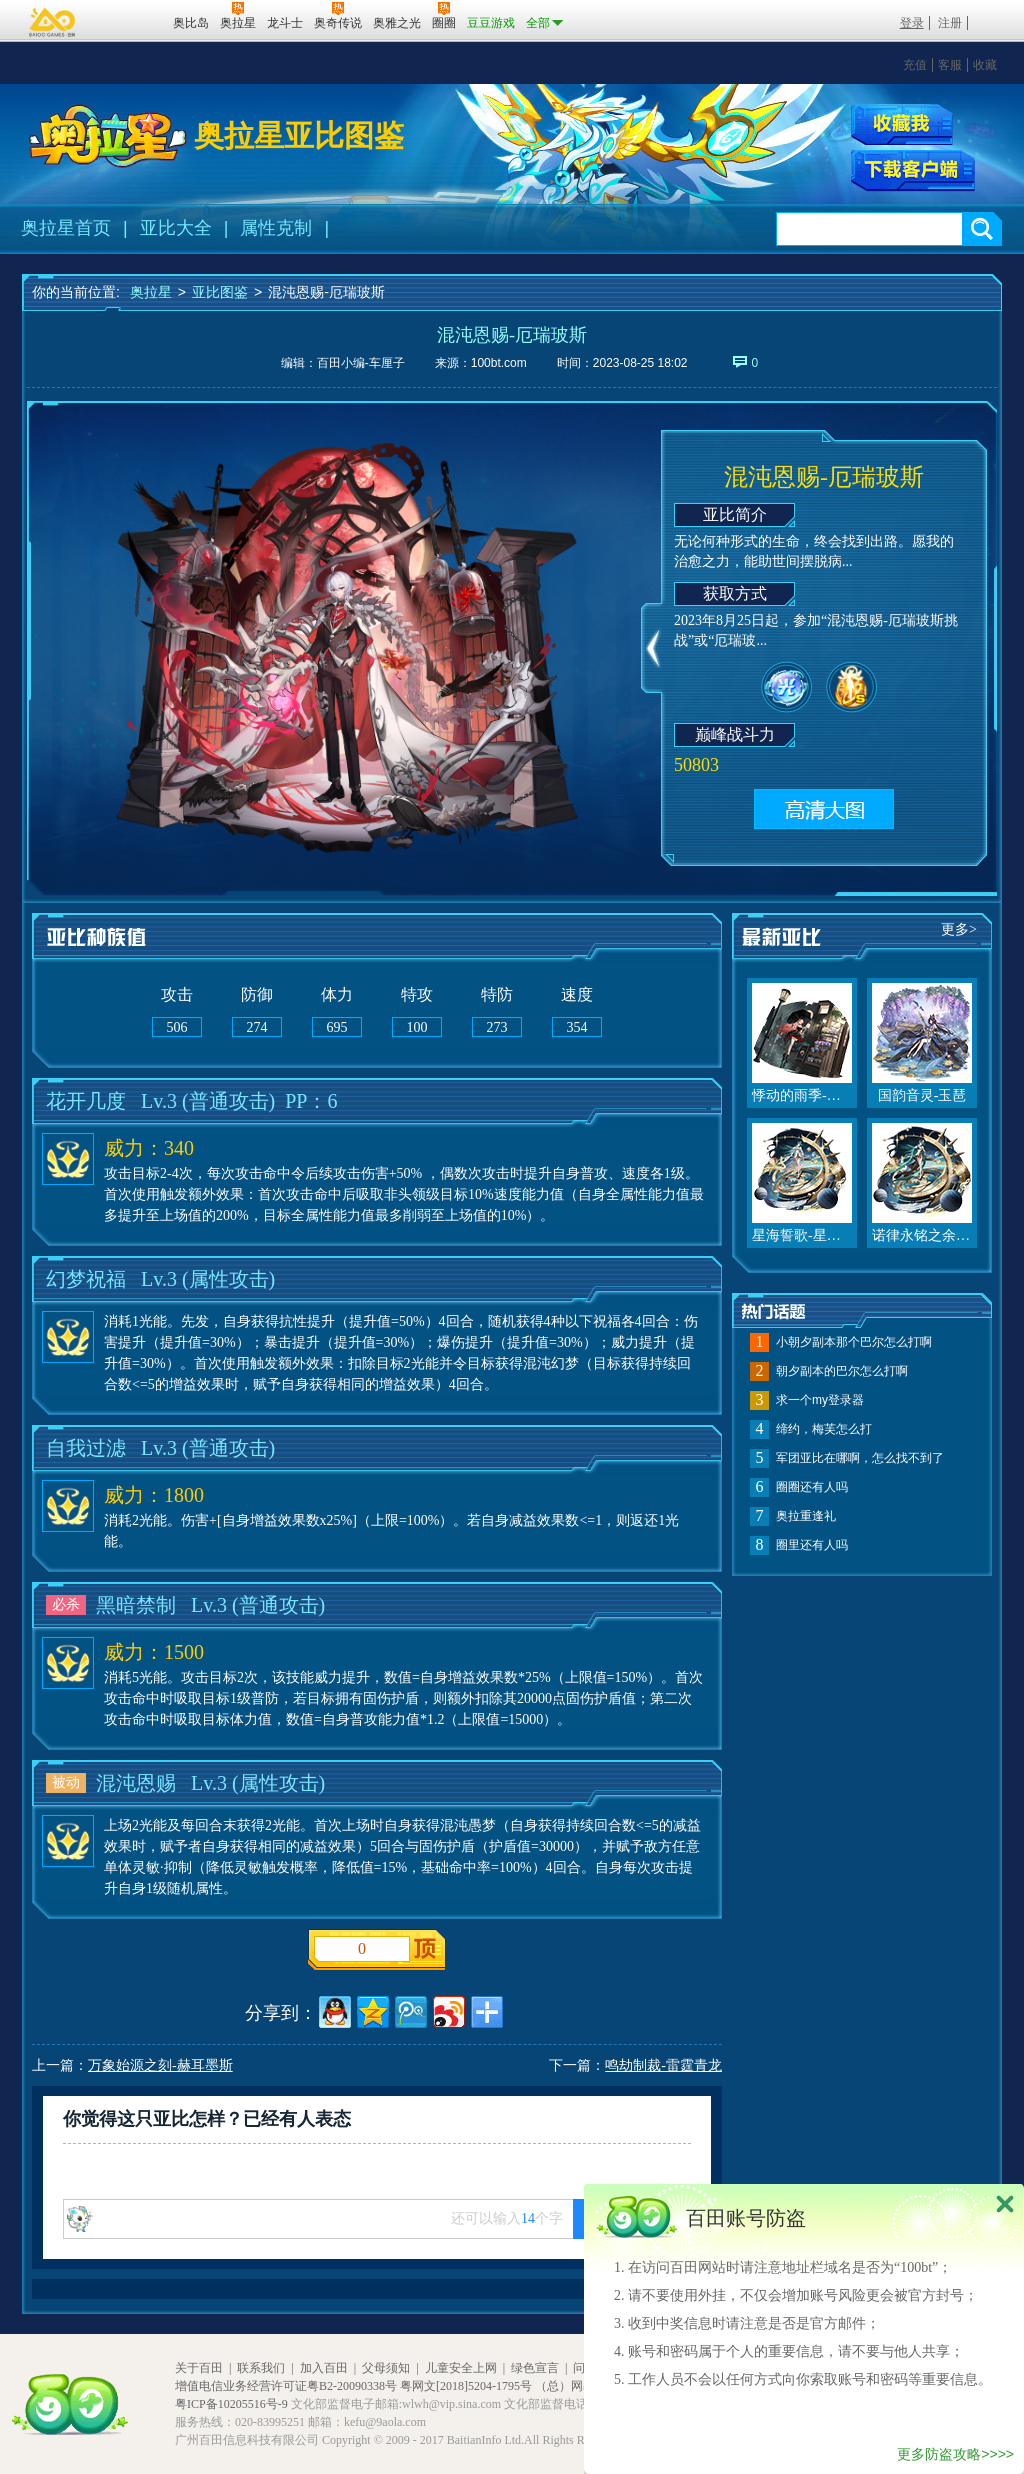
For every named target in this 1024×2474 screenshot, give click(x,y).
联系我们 (261, 2368)
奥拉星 (151, 292)
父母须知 (386, 2368)
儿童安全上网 (461, 2368)
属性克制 (276, 228)
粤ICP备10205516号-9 (231, 2404)
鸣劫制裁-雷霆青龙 (663, 2065)
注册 (950, 23)
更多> (959, 929)
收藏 (985, 65)
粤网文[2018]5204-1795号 (466, 2386)
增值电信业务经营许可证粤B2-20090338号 (286, 2386)
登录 (912, 23)
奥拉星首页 (66, 228)
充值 (915, 65)
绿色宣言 (535, 2368)
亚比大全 (176, 228)
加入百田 (324, 2368)
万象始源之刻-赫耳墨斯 (160, 2065)
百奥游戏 (53, 22)
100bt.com (499, 363)
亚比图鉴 (220, 292)
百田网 (128, 21)
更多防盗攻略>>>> (955, 2454)
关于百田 (199, 2368)
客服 (950, 65)
